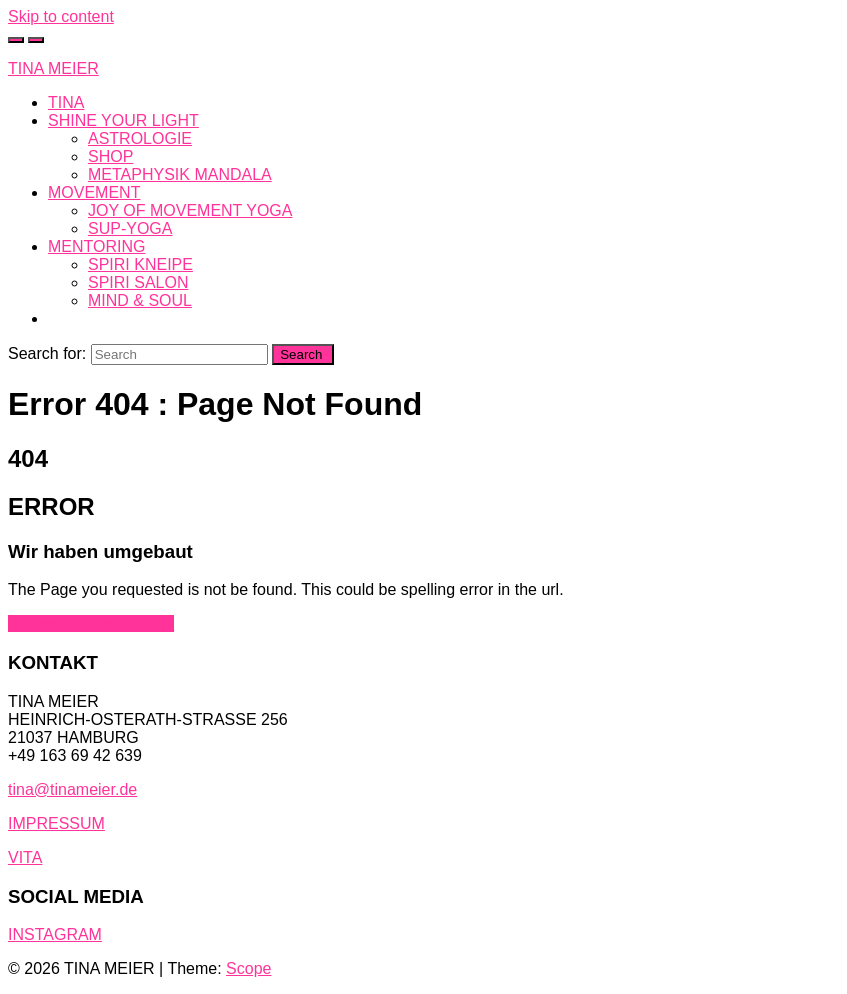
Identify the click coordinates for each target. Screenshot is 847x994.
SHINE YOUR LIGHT (123, 120)
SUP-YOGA (130, 228)
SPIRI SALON (138, 282)
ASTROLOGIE (140, 138)
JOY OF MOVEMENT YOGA (190, 210)
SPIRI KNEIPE (140, 264)
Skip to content (61, 16)
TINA (66, 102)
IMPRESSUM (56, 823)
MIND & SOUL (140, 300)
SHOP (110, 156)
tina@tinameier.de (72, 789)
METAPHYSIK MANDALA (180, 174)
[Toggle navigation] (36, 40)
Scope (248, 968)
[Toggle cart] (16, 40)
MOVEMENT (94, 192)
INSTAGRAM (55, 934)
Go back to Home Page (91, 623)
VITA (25, 857)
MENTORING (96, 246)
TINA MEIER (53, 68)
